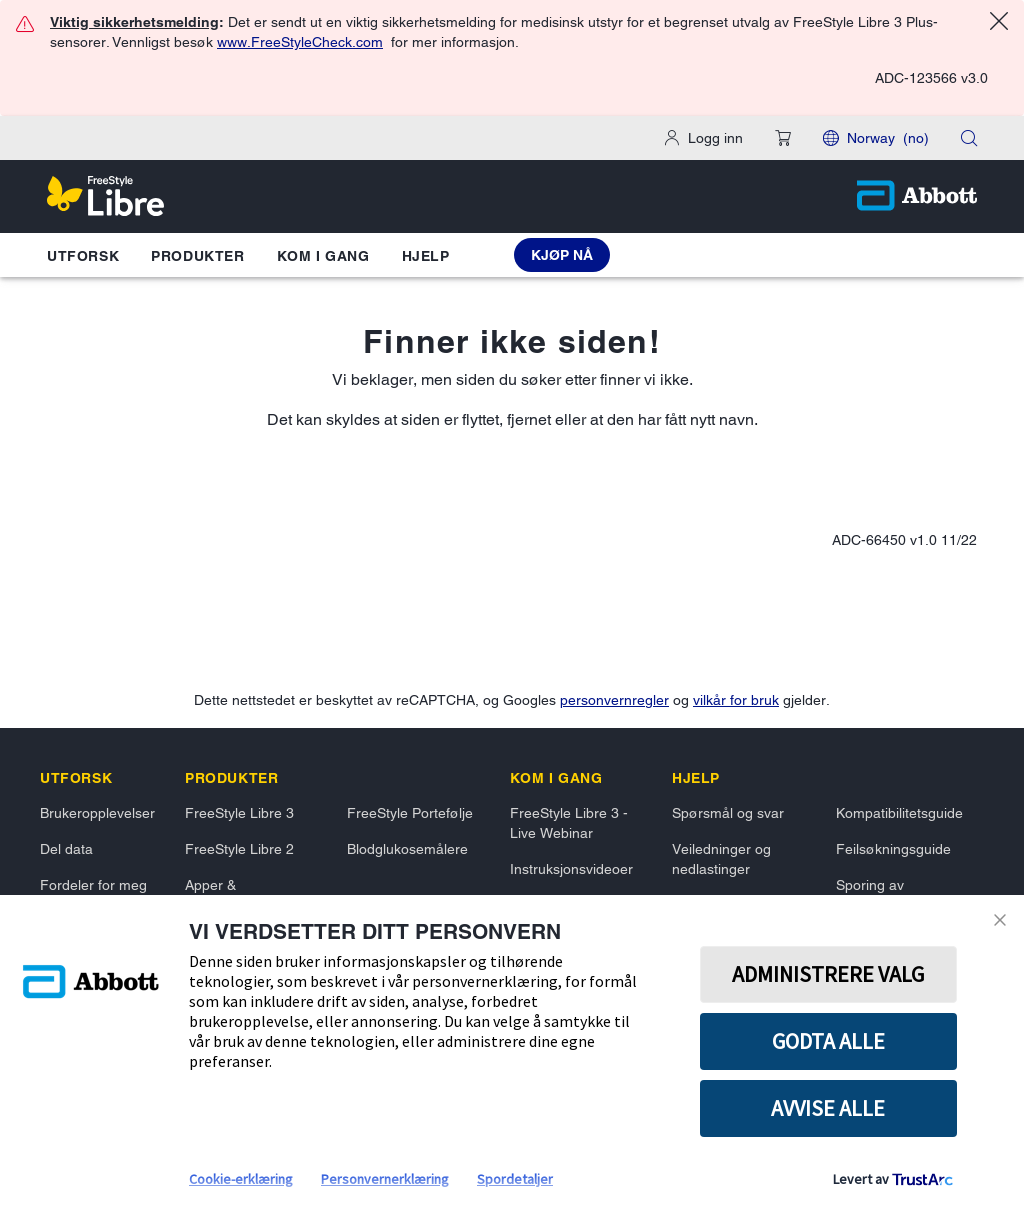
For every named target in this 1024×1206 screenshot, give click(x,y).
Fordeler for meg (93, 885)
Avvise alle (828, 1108)
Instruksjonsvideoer (571, 869)
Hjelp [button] (426, 256)
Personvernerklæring (385, 1179)
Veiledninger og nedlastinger (721, 859)
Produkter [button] (197, 256)
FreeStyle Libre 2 (239, 849)
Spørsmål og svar (728, 813)
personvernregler (614, 700)
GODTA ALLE (828, 1041)
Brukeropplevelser (97, 813)
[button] (783, 138)
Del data (66, 849)
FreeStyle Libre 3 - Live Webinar (569, 823)
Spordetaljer (515, 1179)
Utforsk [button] (83, 256)
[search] (969, 138)
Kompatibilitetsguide (899, 813)
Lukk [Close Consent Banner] (1000, 920)
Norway (888, 138)
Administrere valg (828, 974)
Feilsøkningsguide (893, 849)
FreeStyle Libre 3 (239, 813)
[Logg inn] (703, 138)
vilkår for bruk (736, 700)
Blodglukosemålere (407, 849)
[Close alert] (999, 24)
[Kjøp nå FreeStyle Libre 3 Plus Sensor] (562, 255)
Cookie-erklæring (241, 1179)
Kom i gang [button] (323, 256)
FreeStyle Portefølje (410, 813)
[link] (76, 778)
